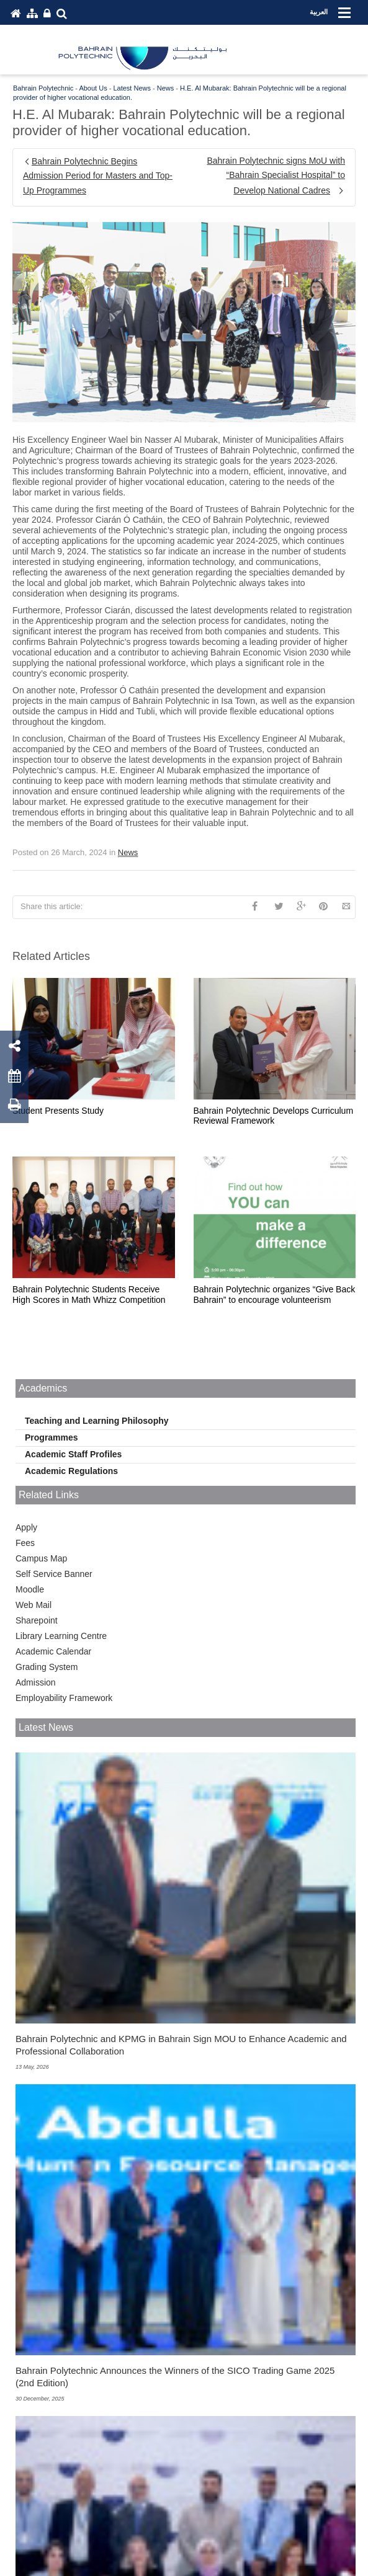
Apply (26, 1527)
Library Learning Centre (61, 1636)
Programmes (51, 1437)
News (128, 852)
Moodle (30, 1589)
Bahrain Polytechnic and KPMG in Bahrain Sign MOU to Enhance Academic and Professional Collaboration (181, 2044)
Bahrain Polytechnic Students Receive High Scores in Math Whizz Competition (89, 1294)
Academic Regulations (71, 1471)
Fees (25, 1543)
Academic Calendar (53, 1651)
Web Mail (34, 1605)
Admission (36, 1682)
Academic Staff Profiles (73, 1454)
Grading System (47, 1667)
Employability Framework (64, 1698)
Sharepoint (37, 1620)
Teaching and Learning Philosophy (97, 1421)
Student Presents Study (58, 1111)
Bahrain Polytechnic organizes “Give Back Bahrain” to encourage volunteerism (275, 1294)
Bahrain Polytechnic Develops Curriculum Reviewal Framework (274, 1116)
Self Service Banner (54, 1574)
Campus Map (41, 1558)
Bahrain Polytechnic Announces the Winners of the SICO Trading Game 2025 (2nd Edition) (175, 2376)
